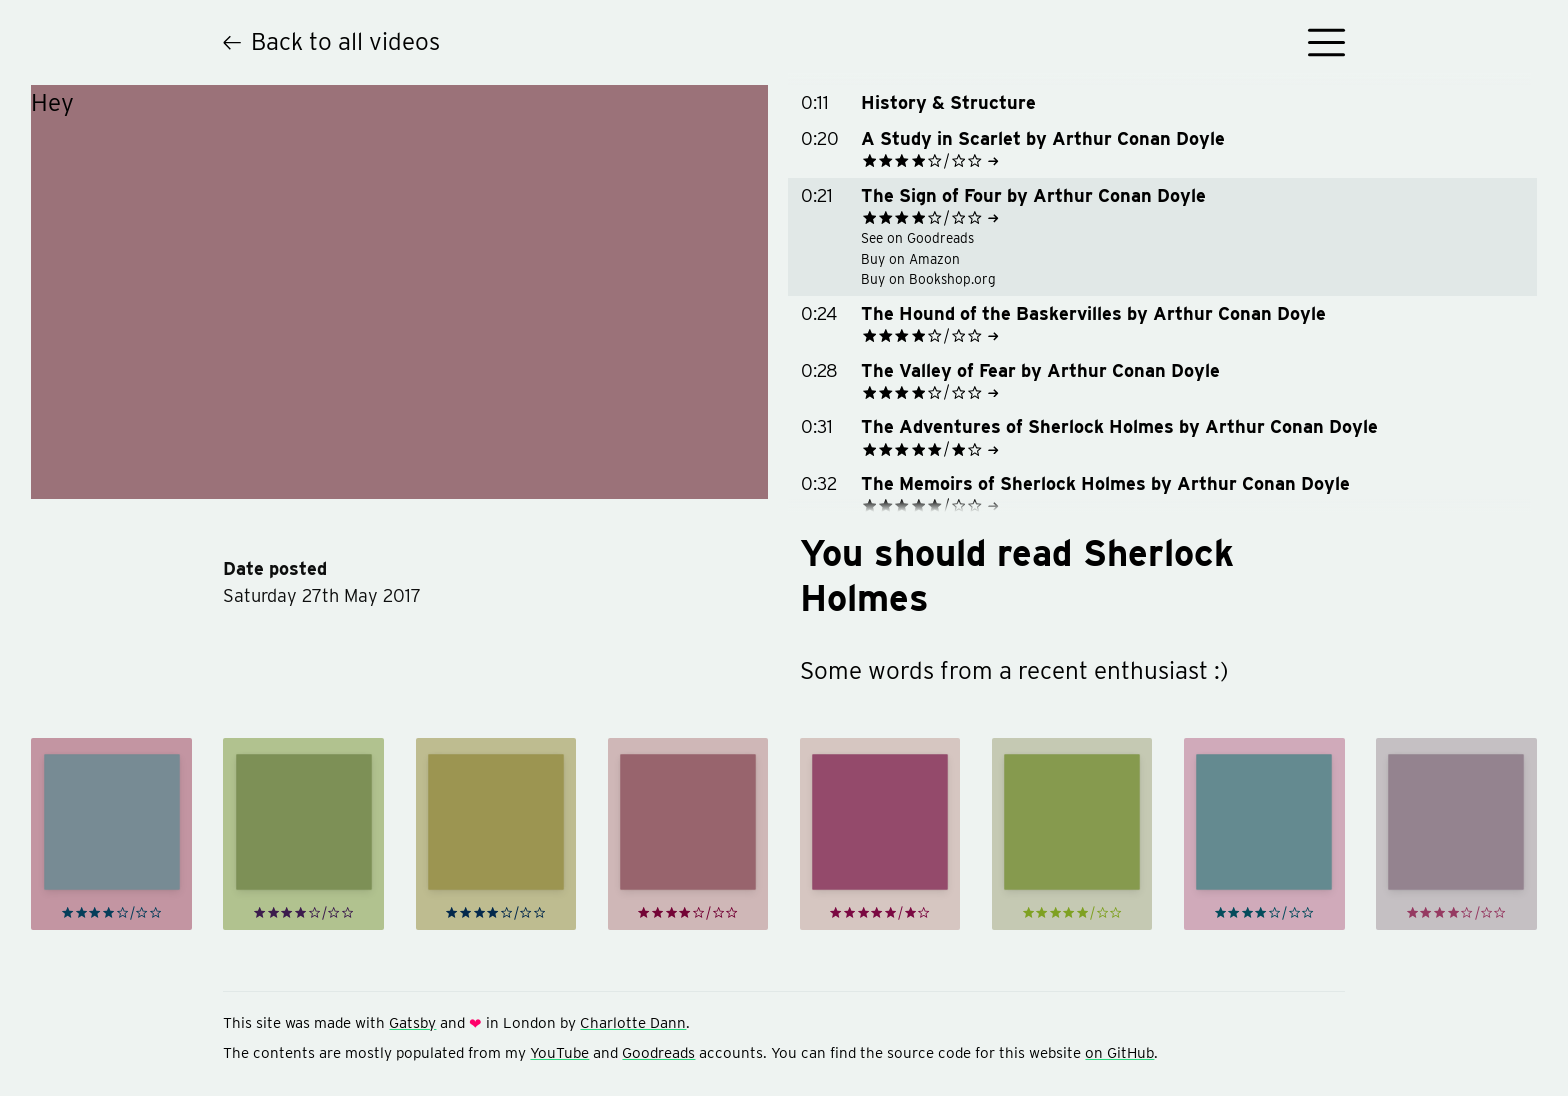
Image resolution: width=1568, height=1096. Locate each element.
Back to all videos (331, 41)
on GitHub (1119, 1052)
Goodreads (658, 1052)
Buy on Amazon (900, 259)
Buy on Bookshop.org (918, 279)
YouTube (559, 1052)
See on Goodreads (907, 238)
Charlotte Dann (633, 1022)
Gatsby (412, 1022)
